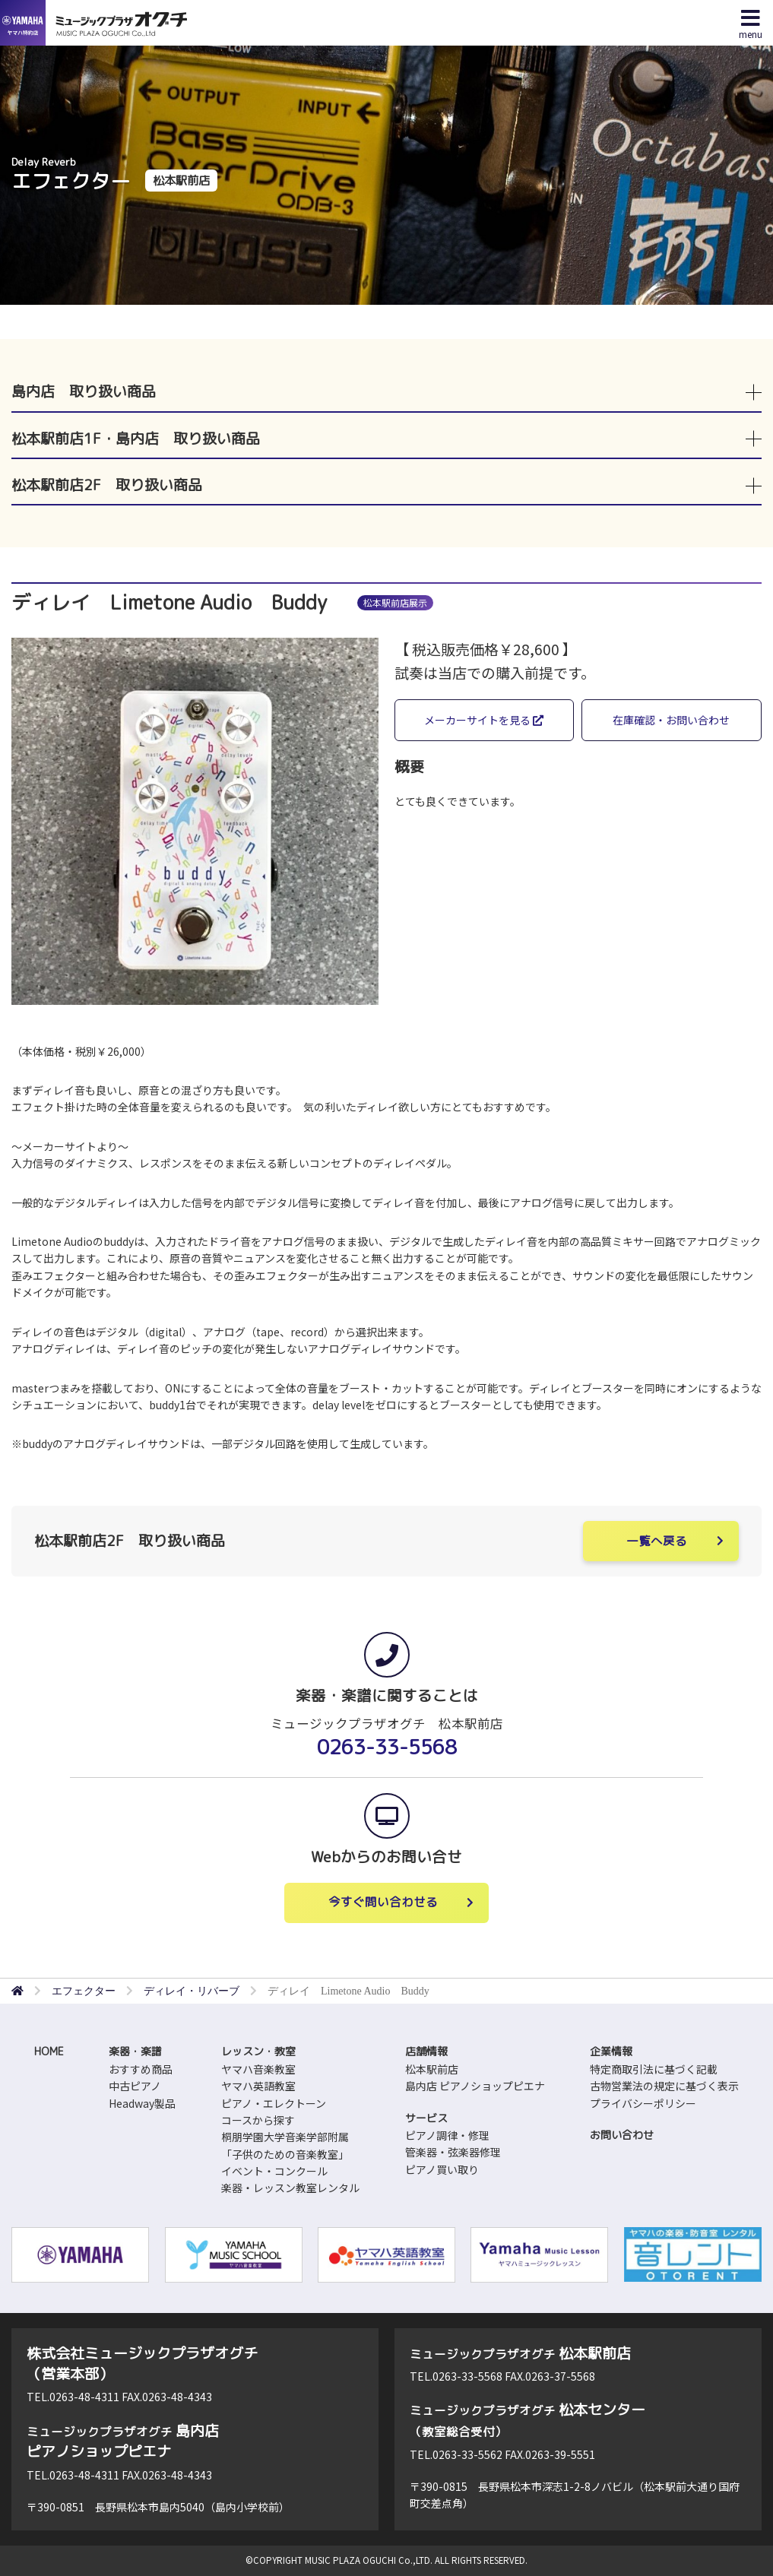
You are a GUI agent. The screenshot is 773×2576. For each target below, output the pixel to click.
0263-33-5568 (387, 1746)
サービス (426, 2118)
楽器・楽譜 (135, 2051)
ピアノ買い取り (442, 2169)
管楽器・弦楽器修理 (453, 2151)
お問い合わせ (622, 2135)
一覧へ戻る (656, 1540)
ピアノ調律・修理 (447, 2135)
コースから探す (258, 2120)
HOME (49, 2051)
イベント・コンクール (274, 2170)
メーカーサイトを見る (483, 719)
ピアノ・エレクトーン (273, 2103)
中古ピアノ (135, 2085)
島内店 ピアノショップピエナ (475, 2085)
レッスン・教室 (258, 2051)
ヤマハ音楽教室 (258, 2069)
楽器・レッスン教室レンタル (290, 2187)
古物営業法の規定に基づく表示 (664, 2085)
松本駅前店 (431, 2069)
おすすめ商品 (141, 2069)
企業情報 (611, 2051)
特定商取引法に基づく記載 (654, 2069)
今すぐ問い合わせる (383, 1901)
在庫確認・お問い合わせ (671, 719)
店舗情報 (426, 2051)
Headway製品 (142, 2103)
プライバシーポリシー (643, 2103)
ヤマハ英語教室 (258, 2085)
